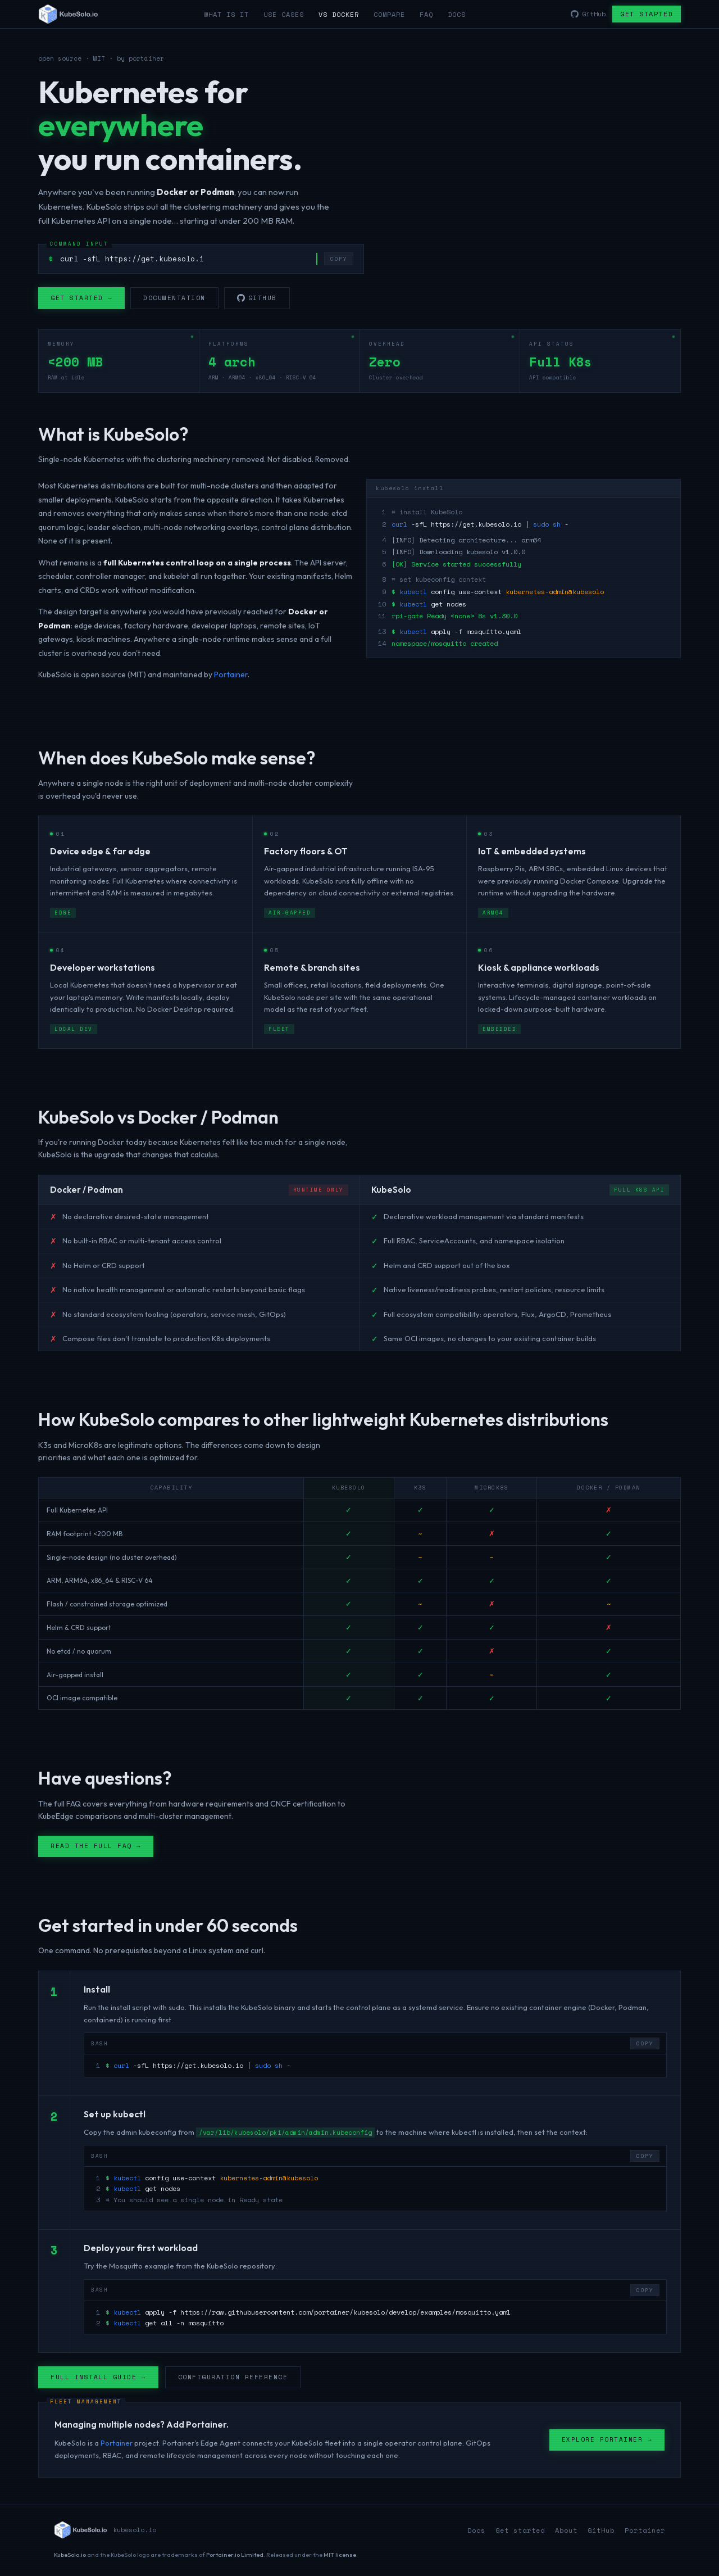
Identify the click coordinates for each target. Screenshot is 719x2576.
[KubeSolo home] (68, 14)
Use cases (283, 14)
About (566, 2530)
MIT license (340, 2555)
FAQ (426, 14)
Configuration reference (233, 2379)
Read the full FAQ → (96, 1848)
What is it (226, 14)
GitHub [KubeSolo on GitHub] (588, 14)
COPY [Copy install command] (338, 258)
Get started (646, 14)
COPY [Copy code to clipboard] (644, 2045)
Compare (389, 14)
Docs (457, 14)
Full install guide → (98, 2379)
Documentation (174, 297)
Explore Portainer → (607, 2441)
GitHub (257, 297)
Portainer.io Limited (234, 2555)
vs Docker (338, 14)
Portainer (231, 677)
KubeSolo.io (70, 2555)
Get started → (81, 297)
